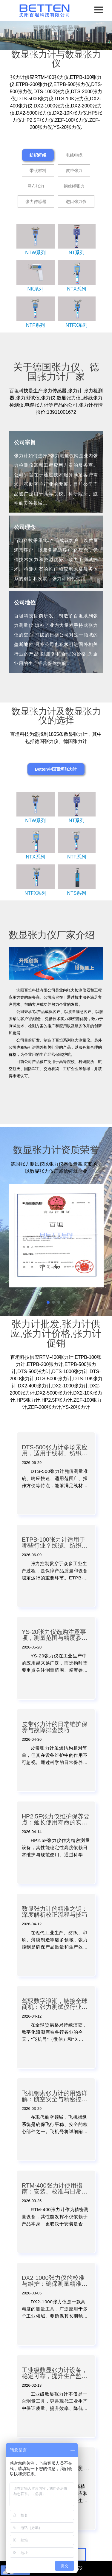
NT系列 (77, 252)
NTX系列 (76, 288)
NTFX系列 (77, 325)
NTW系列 (35, 252)
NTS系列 (76, 893)
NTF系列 (35, 325)
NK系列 (35, 288)
